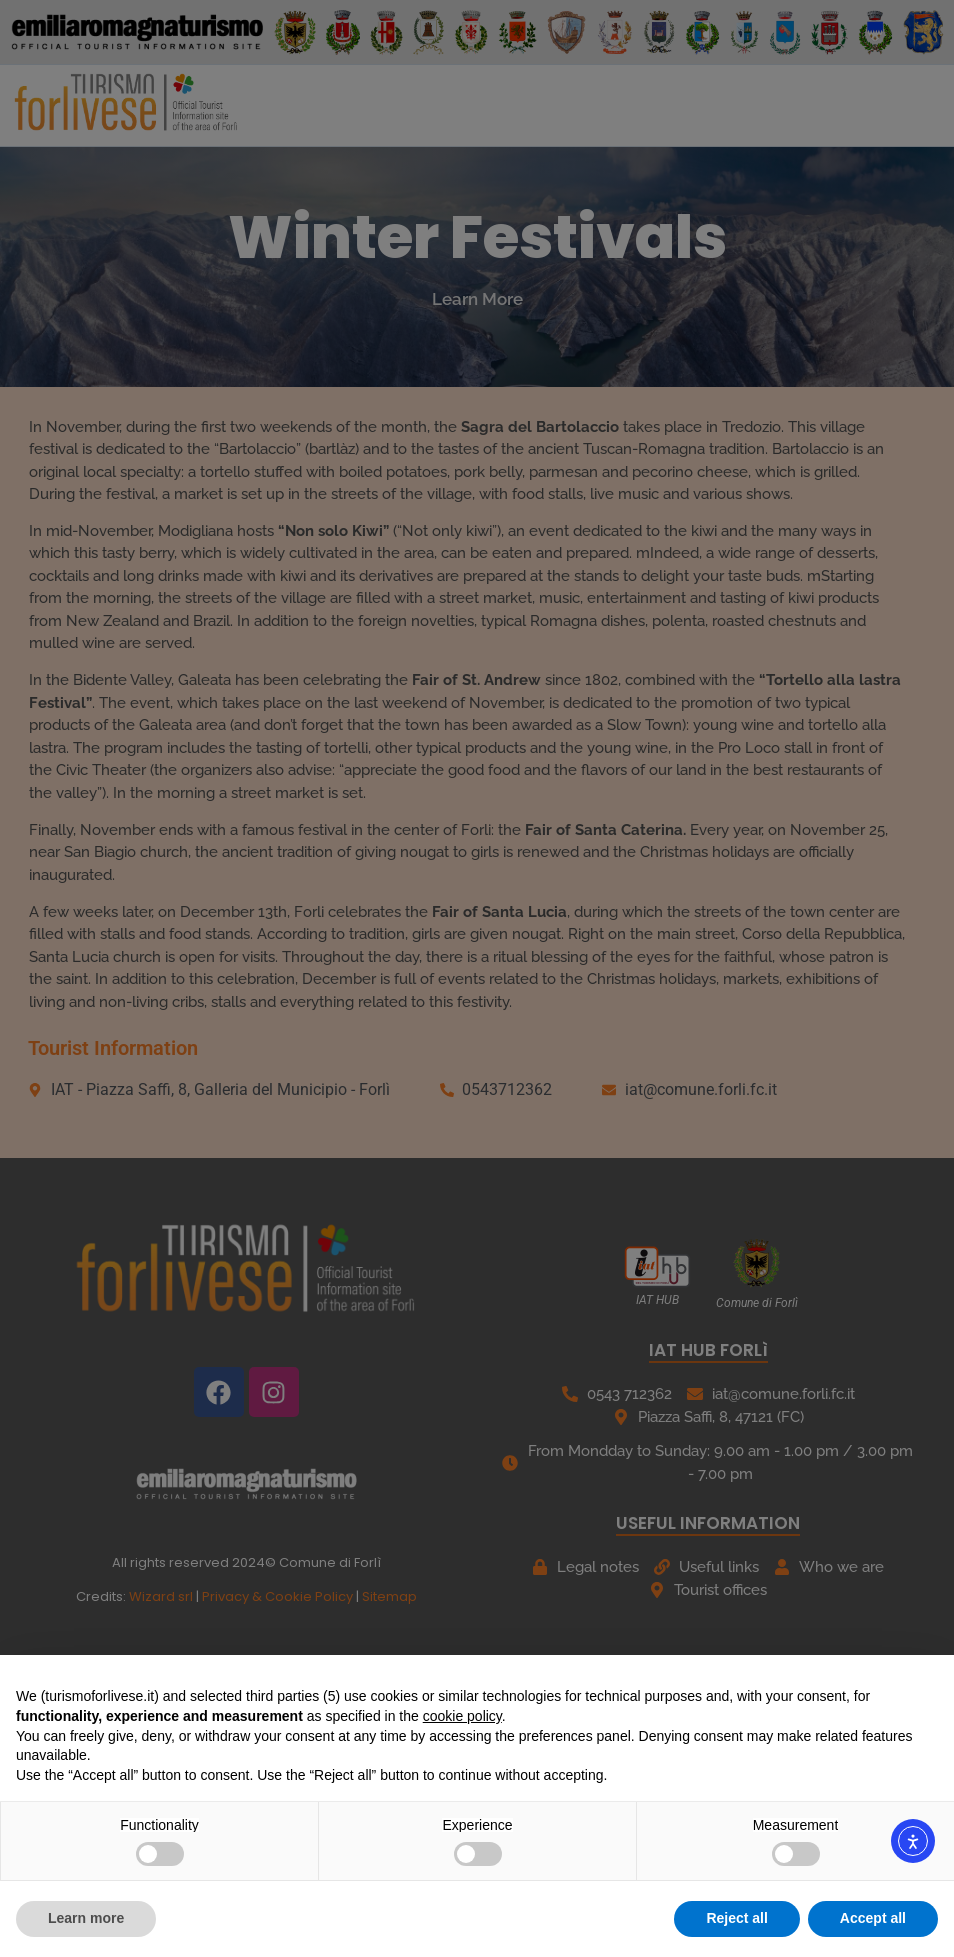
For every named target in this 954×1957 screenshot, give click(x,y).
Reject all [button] (736, 1918)
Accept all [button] (873, 1918)
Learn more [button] (86, 1918)
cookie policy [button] (462, 1716)
